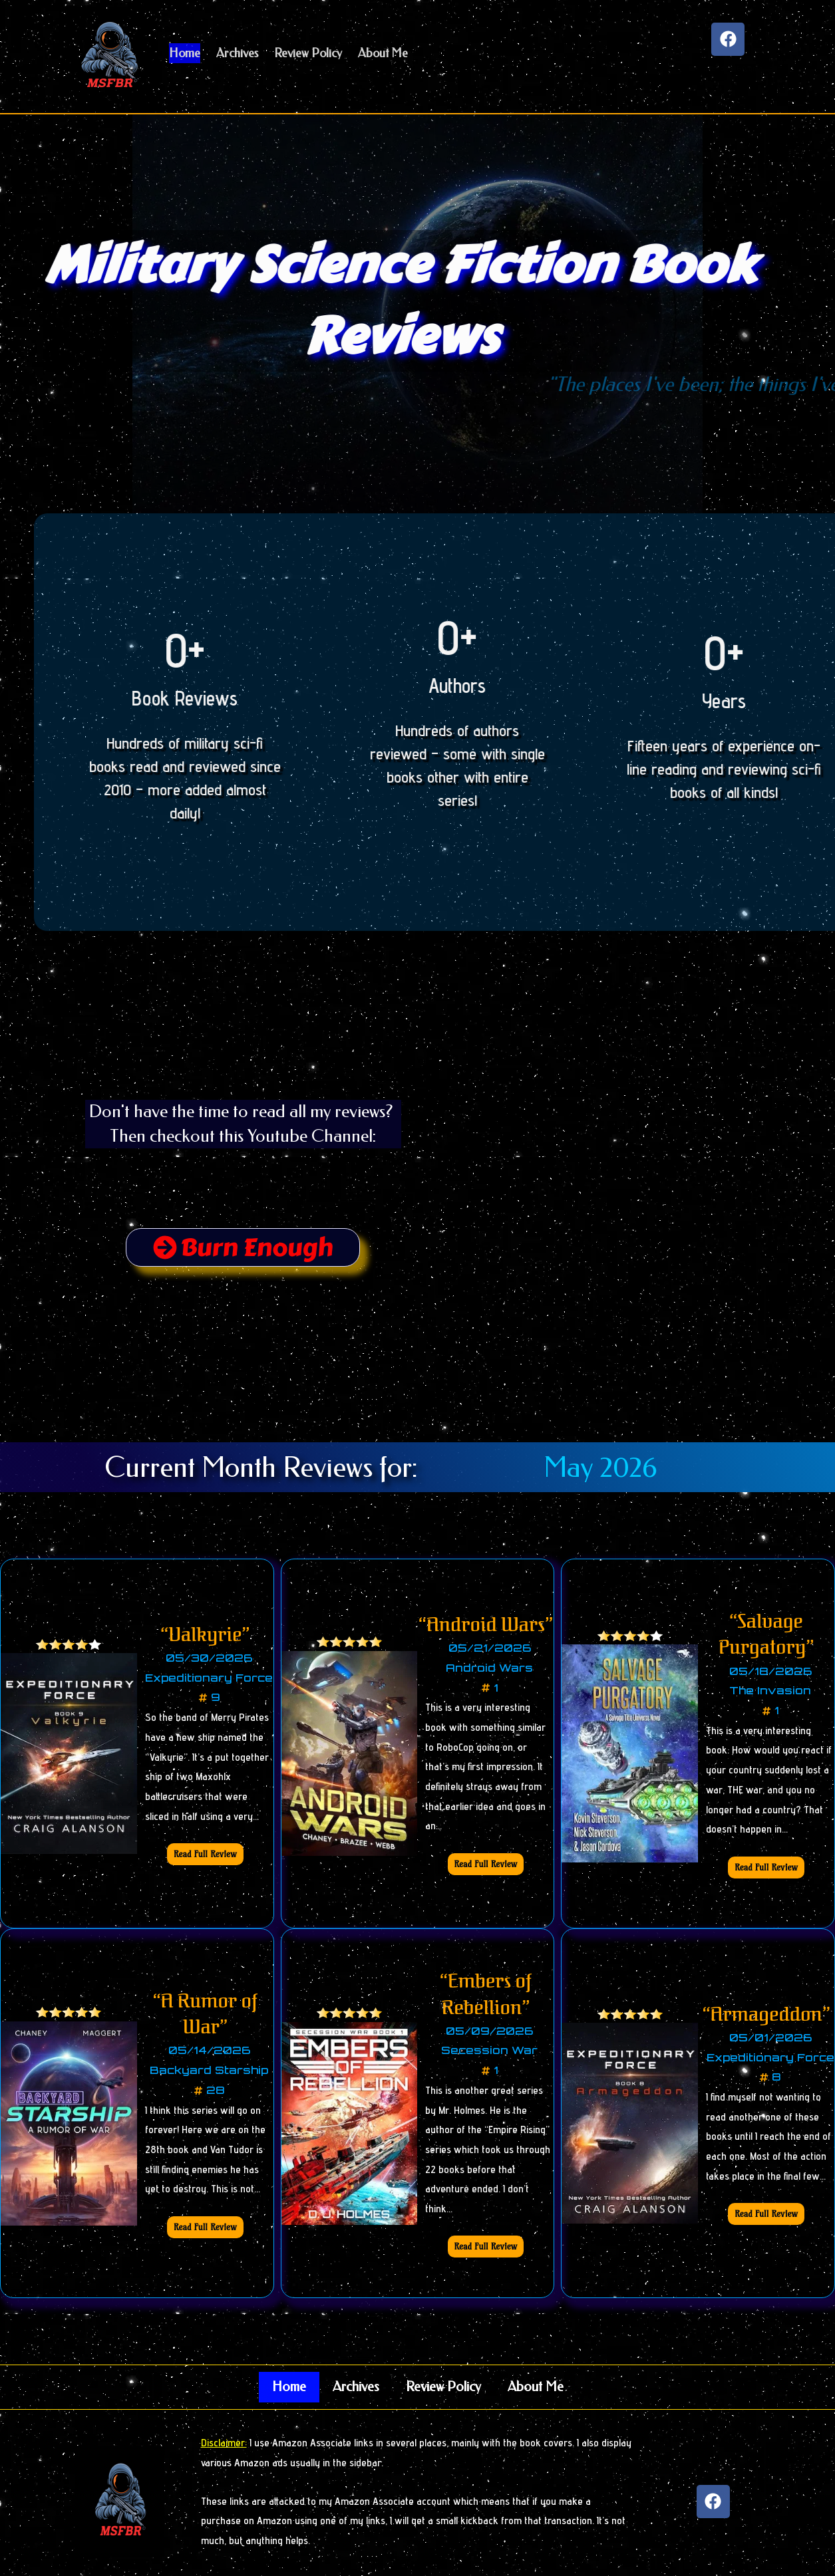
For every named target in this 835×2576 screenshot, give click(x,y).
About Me (536, 2386)
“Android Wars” (485, 1625)
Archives (356, 2386)
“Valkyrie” (205, 1635)
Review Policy (443, 2386)
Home (289, 2386)
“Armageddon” (766, 2014)
